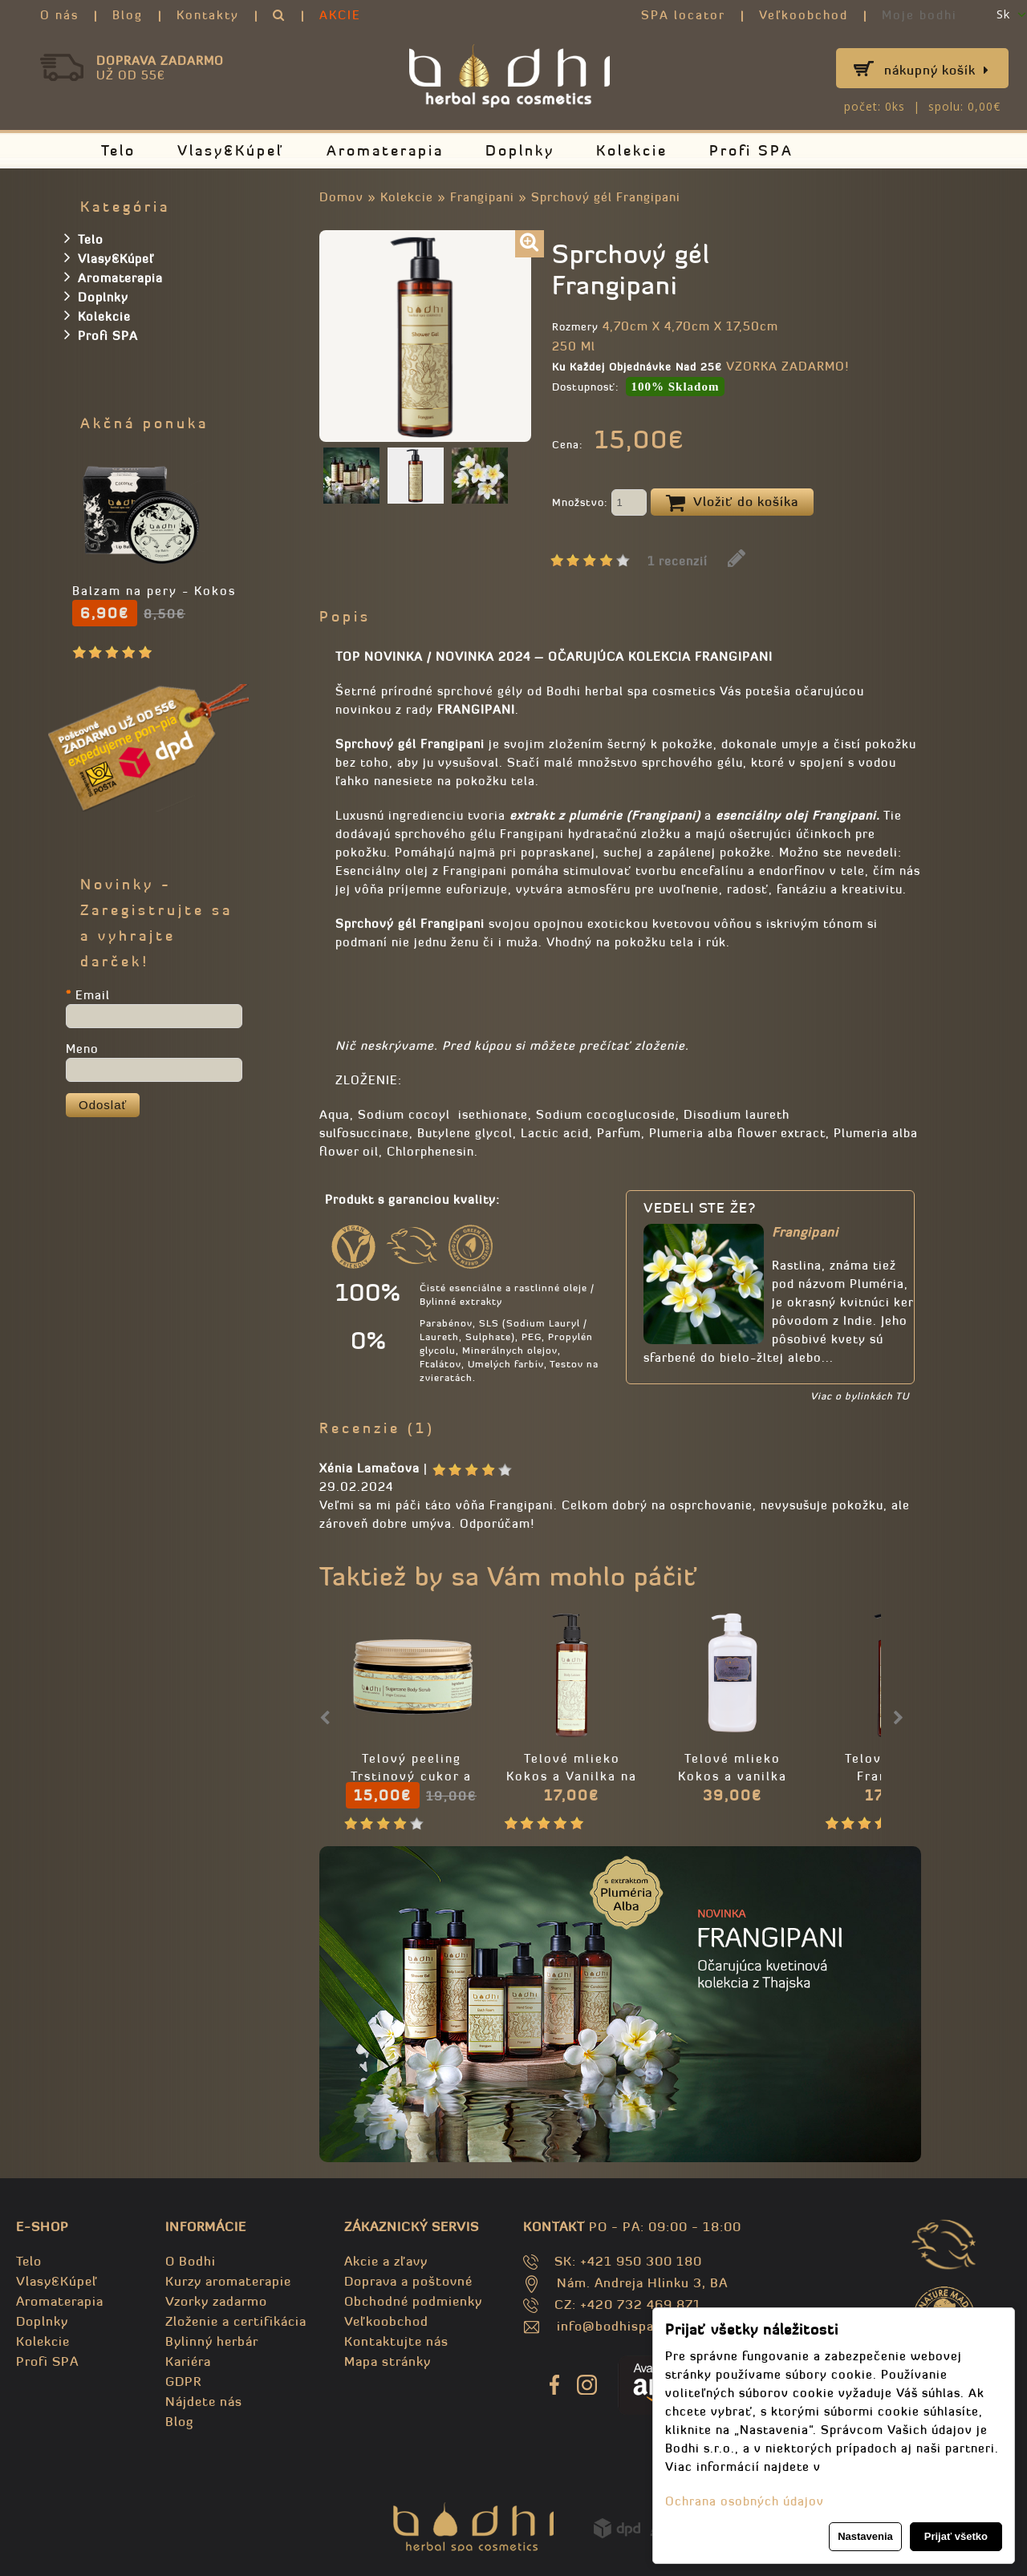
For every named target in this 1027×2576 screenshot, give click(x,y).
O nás (59, 14)
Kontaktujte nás (396, 2341)
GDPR (183, 2381)
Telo (118, 150)
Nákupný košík (936, 70)
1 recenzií (677, 561)
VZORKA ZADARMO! (787, 366)
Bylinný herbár (211, 2341)
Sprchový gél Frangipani (605, 197)
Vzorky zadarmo (216, 2301)
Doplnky (519, 150)
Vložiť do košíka (732, 502)
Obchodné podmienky (413, 2301)
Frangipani (482, 197)
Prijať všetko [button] (956, 2536)
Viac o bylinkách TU (859, 1396)
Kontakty (208, 14)
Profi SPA (751, 150)
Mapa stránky (387, 2361)
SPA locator (683, 14)
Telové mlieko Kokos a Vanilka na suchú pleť (571, 1776)
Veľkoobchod (803, 14)
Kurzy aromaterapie (228, 2281)
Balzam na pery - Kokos (154, 590)
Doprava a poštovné (408, 2281)
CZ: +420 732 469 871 (627, 2304)
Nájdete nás (203, 2401)
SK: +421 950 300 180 (628, 2261)
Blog (127, 14)
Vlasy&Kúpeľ (231, 150)
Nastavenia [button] (865, 2536)
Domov (341, 197)
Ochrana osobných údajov (744, 2501)
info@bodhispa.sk (614, 2326)
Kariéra (188, 2361)
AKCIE (340, 14)
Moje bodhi (919, 14)
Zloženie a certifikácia (235, 2321)
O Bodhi (190, 2261)
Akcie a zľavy (386, 2261)
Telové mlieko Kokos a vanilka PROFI (732, 1776)
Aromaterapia (385, 150)
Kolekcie (632, 150)
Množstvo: (599, 504)
